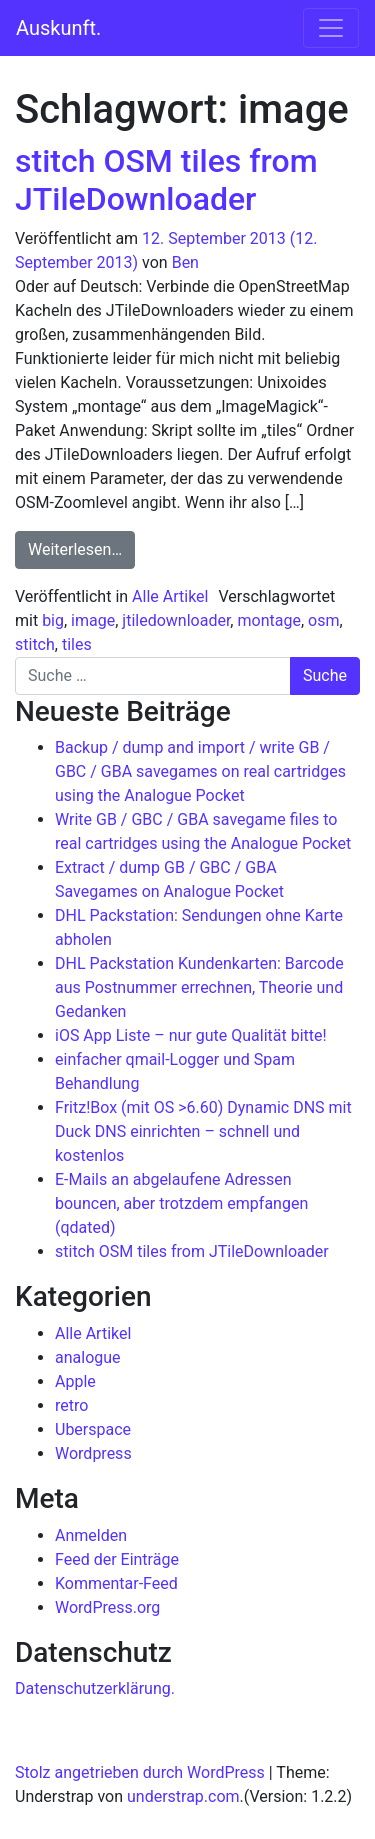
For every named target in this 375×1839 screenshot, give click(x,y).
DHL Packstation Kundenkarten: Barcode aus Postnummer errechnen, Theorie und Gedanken (199, 987)
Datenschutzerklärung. (95, 1688)
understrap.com (183, 1796)
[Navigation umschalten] (331, 28)
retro (71, 1405)
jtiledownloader (176, 620)
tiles (77, 644)
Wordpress (93, 1453)
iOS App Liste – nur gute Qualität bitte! (191, 1035)
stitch (35, 644)
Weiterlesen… (81, 548)
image (93, 620)
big (53, 620)
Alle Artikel (170, 596)
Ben (185, 262)
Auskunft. (58, 28)
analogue (88, 1357)
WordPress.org (107, 1607)
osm (323, 620)
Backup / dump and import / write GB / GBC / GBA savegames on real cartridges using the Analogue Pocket (200, 771)
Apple (75, 1381)
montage (268, 620)
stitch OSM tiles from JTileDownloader (166, 180)
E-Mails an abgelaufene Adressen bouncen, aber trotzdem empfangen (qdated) (181, 1203)
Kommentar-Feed (116, 1583)
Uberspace (93, 1429)
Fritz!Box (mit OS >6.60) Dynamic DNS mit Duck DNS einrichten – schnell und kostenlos (203, 1131)
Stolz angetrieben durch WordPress (140, 1772)
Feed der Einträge (117, 1559)
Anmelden (91, 1535)
